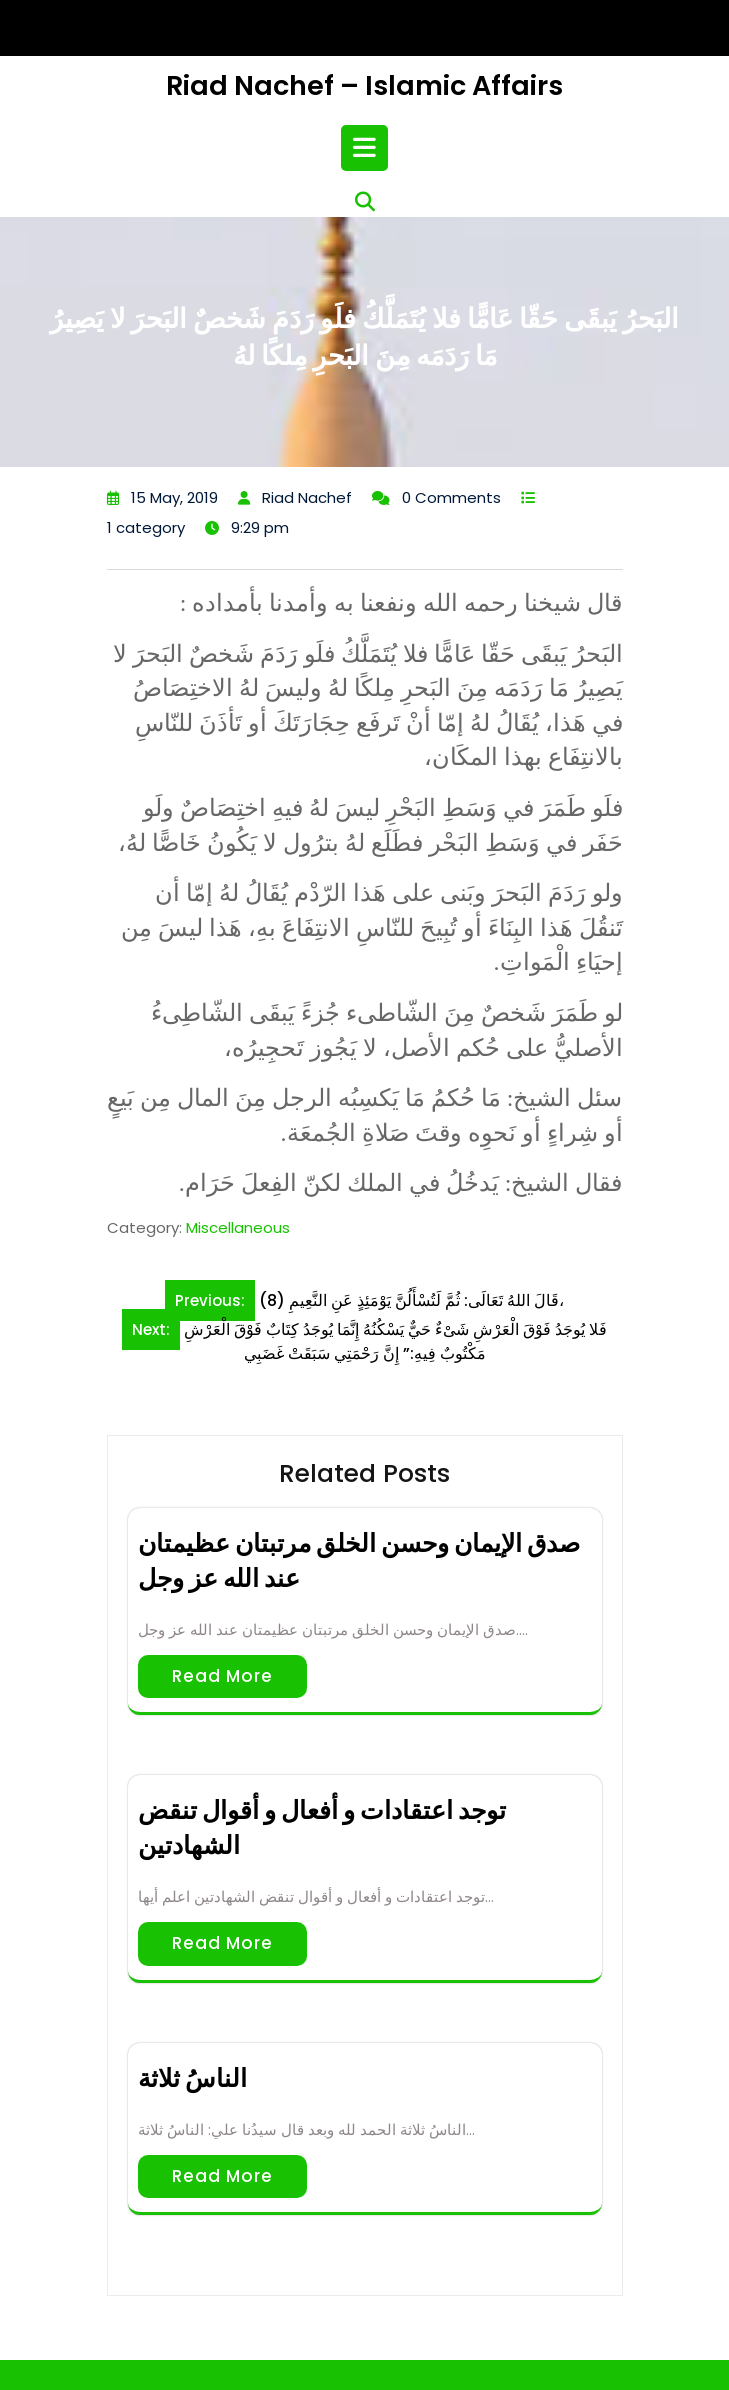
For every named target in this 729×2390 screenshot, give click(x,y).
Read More (222, 1676)
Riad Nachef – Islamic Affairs (364, 85)
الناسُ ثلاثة (192, 2078)
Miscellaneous (238, 1227)
